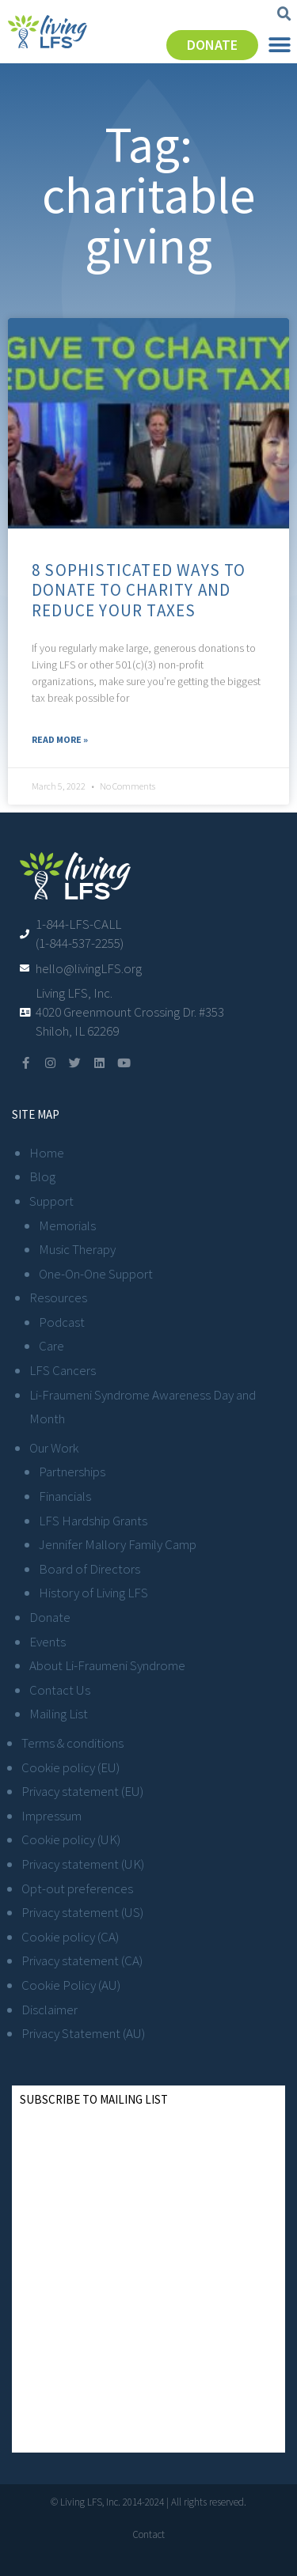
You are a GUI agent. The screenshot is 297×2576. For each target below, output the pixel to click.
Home (46, 1152)
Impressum (51, 1815)
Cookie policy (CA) (70, 1936)
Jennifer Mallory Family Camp (117, 1544)
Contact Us (59, 1690)
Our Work (53, 1448)
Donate (49, 1617)
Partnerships (72, 1471)
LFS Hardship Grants (93, 1520)
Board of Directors (89, 1569)
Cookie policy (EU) (70, 1767)
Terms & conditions (72, 1743)
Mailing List (58, 1713)
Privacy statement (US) (82, 1912)
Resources (58, 1297)
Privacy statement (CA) (82, 1960)
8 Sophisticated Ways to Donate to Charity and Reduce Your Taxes (139, 589)
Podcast (62, 1322)
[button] (284, 14)
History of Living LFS (93, 1592)
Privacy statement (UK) (82, 1864)
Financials (65, 1496)
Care (51, 1345)
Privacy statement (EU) (82, 1791)
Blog (42, 1176)
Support (51, 1201)
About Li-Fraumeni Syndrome (107, 1665)
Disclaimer (49, 2009)
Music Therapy (77, 1249)
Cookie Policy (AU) (70, 1985)
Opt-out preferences (77, 1888)
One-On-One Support (96, 1273)
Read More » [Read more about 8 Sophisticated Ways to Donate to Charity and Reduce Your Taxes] (60, 739)
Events (47, 1641)
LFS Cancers (62, 1370)
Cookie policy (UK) (70, 1839)
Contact (148, 2534)
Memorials (67, 1225)
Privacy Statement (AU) (83, 2033)
